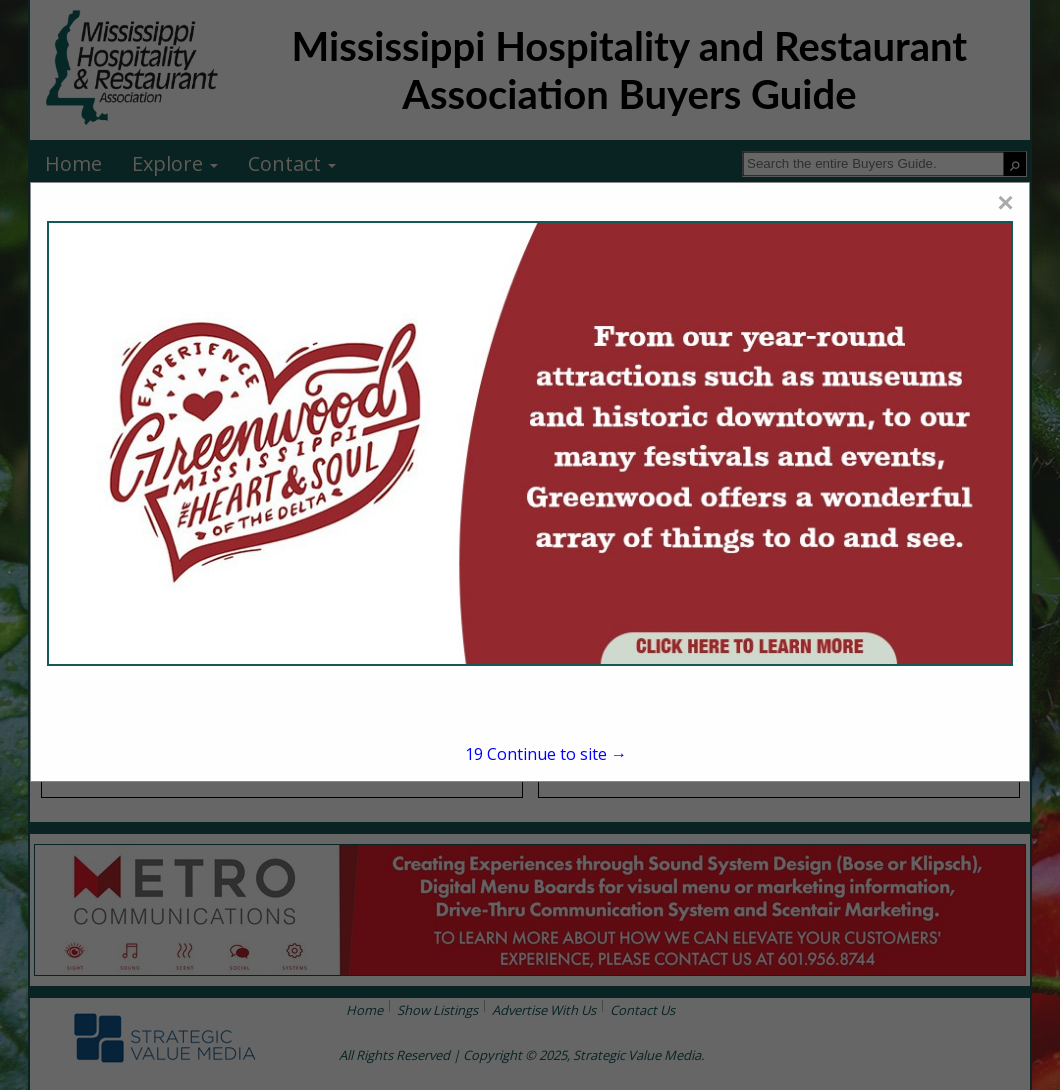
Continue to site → (546, 754)
